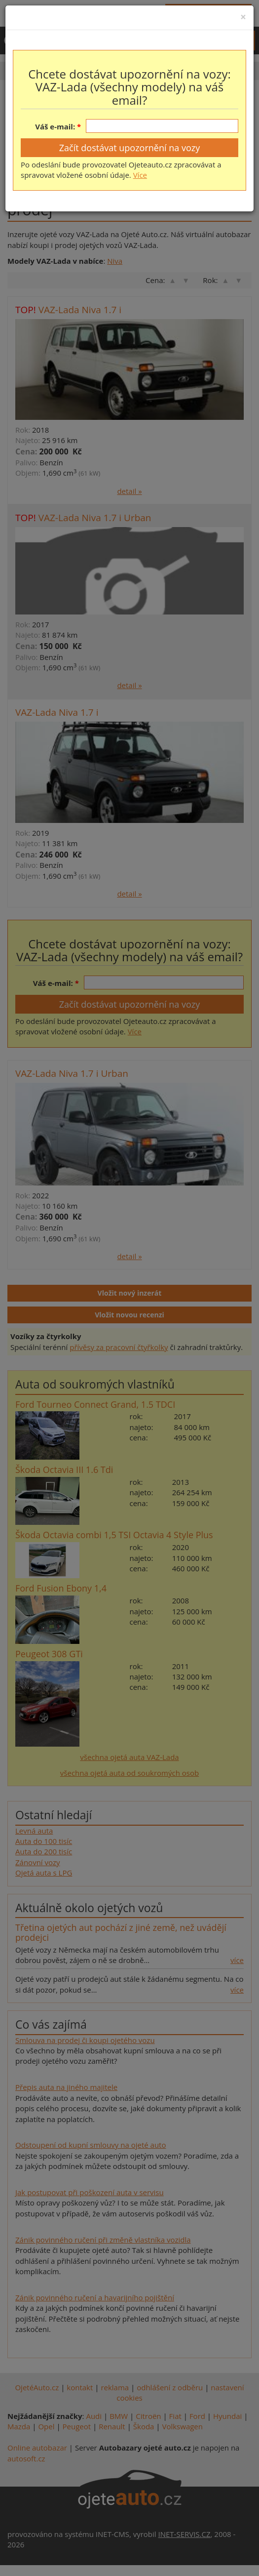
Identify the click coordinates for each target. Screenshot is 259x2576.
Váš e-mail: (55, 126)
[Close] (243, 17)
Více (140, 175)
